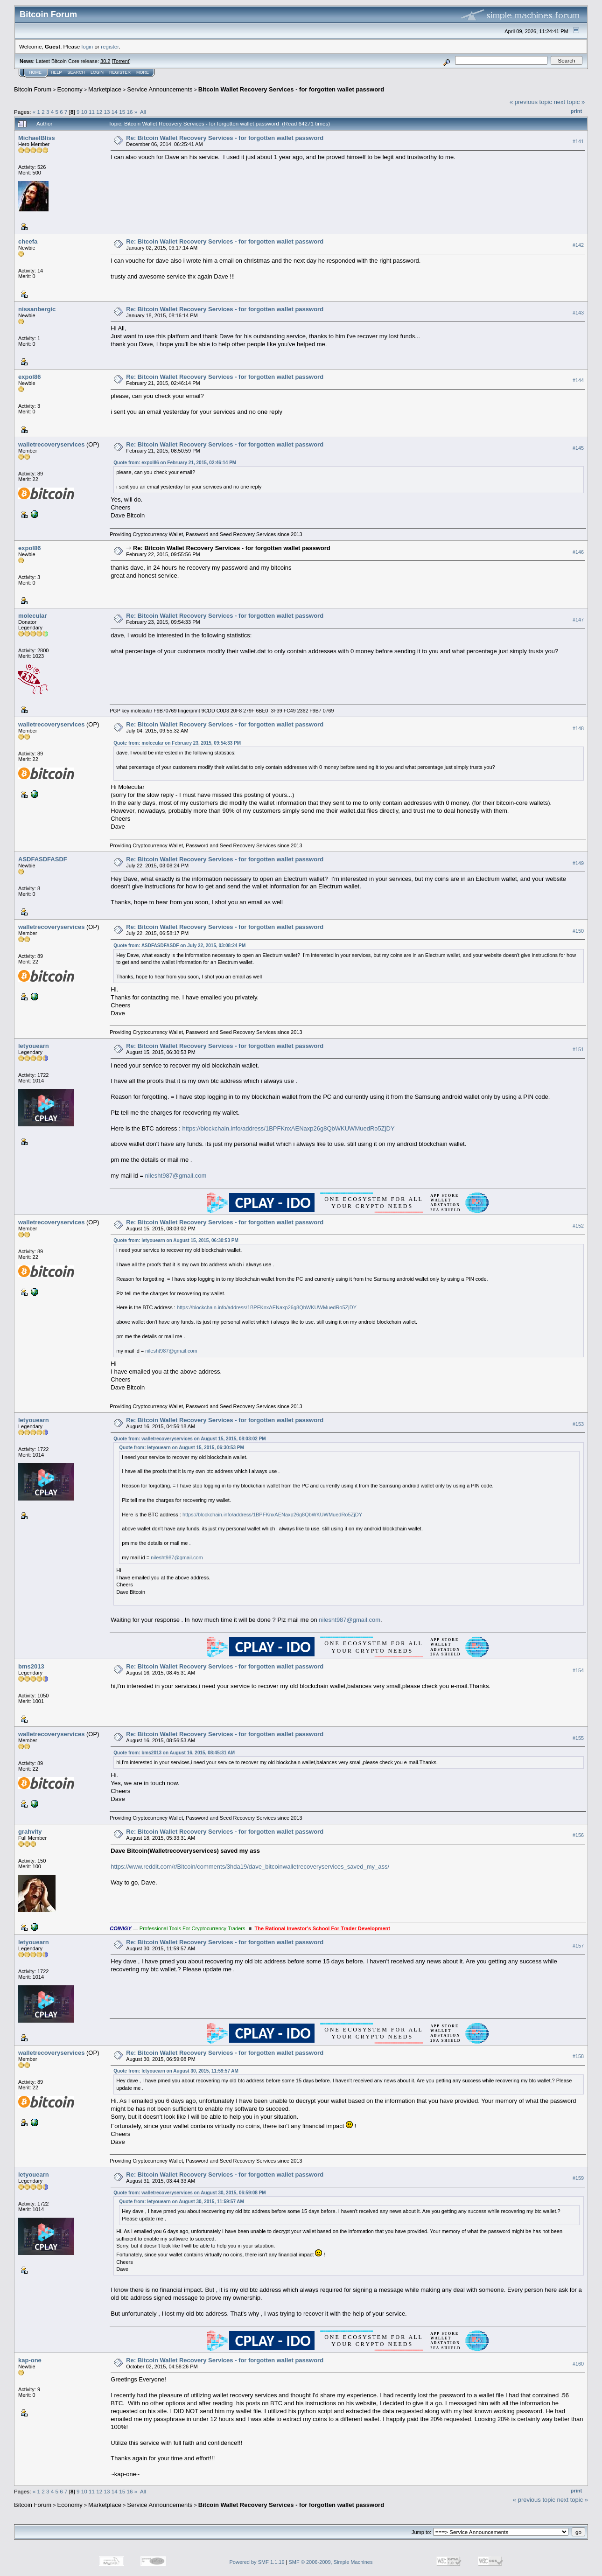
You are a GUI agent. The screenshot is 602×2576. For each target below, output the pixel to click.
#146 (578, 552)
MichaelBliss (36, 137)
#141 (578, 141)
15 (122, 112)
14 (115, 112)
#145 (578, 448)
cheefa (27, 241)
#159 (578, 2178)
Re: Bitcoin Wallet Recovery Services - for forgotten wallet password (224, 137)
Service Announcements (159, 89)
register (110, 46)
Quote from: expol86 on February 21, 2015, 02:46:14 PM (174, 462)
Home (35, 72)
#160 (578, 2364)
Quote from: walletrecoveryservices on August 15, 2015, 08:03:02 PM (189, 1438)
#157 (578, 1945)
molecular (32, 615)
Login (97, 72)
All (143, 112)
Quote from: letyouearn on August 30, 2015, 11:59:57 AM (175, 2070)
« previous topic (531, 101)
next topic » (569, 101)
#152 (578, 1226)
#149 (578, 863)
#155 (578, 1738)
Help (56, 72)
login (87, 46)
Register (120, 72)
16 (129, 112)
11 (92, 112)
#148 (578, 728)
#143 (578, 312)
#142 (578, 245)
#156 (578, 1835)
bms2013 (31, 1666)
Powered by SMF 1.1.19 (257, 2562)
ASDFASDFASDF (42, 859)
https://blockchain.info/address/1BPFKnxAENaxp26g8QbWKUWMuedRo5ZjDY (288, 1128)
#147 (578, 619)
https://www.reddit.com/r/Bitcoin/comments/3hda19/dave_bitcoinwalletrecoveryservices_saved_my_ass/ (250, 1866)
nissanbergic (37, 309)
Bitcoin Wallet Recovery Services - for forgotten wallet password (291, 89)
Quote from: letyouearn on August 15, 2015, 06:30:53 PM (175, 1240)
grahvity (30, 1831)
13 (107, 112)
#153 (578, 1424)
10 (84, 112)
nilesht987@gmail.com (176, 1175)
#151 (578, 1050)
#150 (578, 931)
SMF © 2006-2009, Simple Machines (331, 2562)
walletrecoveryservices (51, 444)
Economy (70, 89)
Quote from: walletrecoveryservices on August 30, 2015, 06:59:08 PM (189, 2192)
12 (99, 112)
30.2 (105, 61)
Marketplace (104, 89)
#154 (578, 1670)
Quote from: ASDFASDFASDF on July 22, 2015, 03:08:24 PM (179, 945)
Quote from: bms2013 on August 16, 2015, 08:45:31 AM (174, 1752)
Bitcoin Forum (32, 89)
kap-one (30, 2360)
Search (76, 72)
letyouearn (33, 1045)
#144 (578, 380)
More (142, 72)
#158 (578, 2056)
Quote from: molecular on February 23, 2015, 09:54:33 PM (177, 743)
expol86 (29, 376)
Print (576, 111)
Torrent (121, 61)
